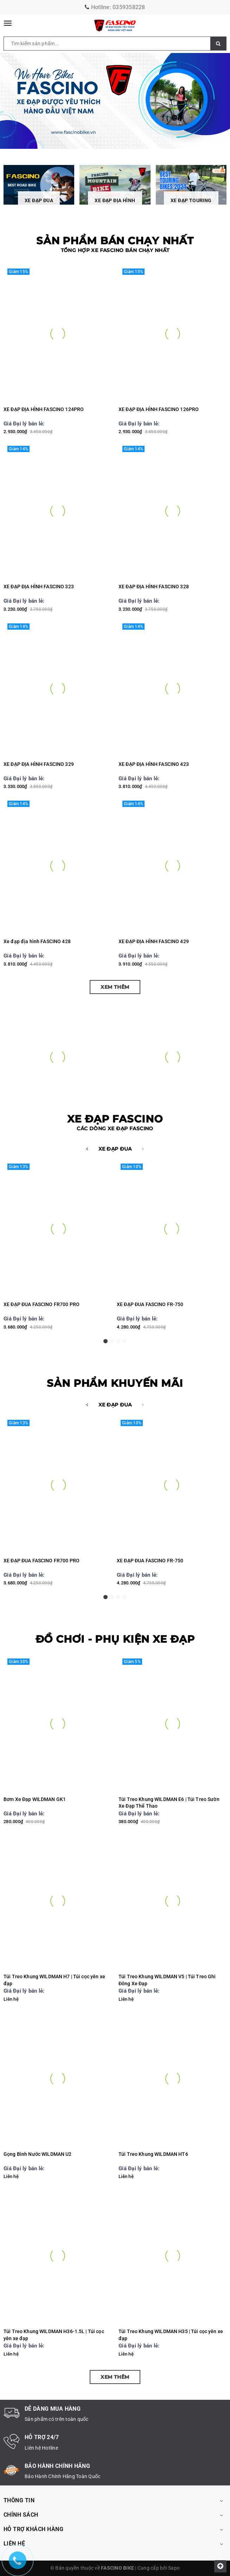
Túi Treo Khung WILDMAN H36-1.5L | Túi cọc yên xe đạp (54, 2335)
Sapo (174, 2568)
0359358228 (129, 7)
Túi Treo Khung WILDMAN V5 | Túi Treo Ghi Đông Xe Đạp (167, 1980)
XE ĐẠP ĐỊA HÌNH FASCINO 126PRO (159, 409)
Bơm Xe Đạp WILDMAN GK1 (35, 1799)
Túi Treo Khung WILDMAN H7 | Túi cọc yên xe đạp (54, 1980)
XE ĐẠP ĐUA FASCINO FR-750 (150, 1304)
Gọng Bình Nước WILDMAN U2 (38, 2154)
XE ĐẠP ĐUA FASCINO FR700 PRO (41, 1304)
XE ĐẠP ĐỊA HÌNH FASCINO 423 (154, 764)
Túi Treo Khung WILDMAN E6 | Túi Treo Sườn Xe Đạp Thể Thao (169, 1802)
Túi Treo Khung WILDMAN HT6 (153, 2154)
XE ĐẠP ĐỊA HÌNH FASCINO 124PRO (44, 409)
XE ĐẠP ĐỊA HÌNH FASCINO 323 (39, 586)
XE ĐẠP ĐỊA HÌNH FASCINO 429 (154, 941)
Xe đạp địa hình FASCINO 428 (37, 941)
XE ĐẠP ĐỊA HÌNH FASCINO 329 (39, 764)
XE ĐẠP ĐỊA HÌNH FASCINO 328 (154, 586)
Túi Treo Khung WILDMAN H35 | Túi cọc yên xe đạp (171, 2335)
